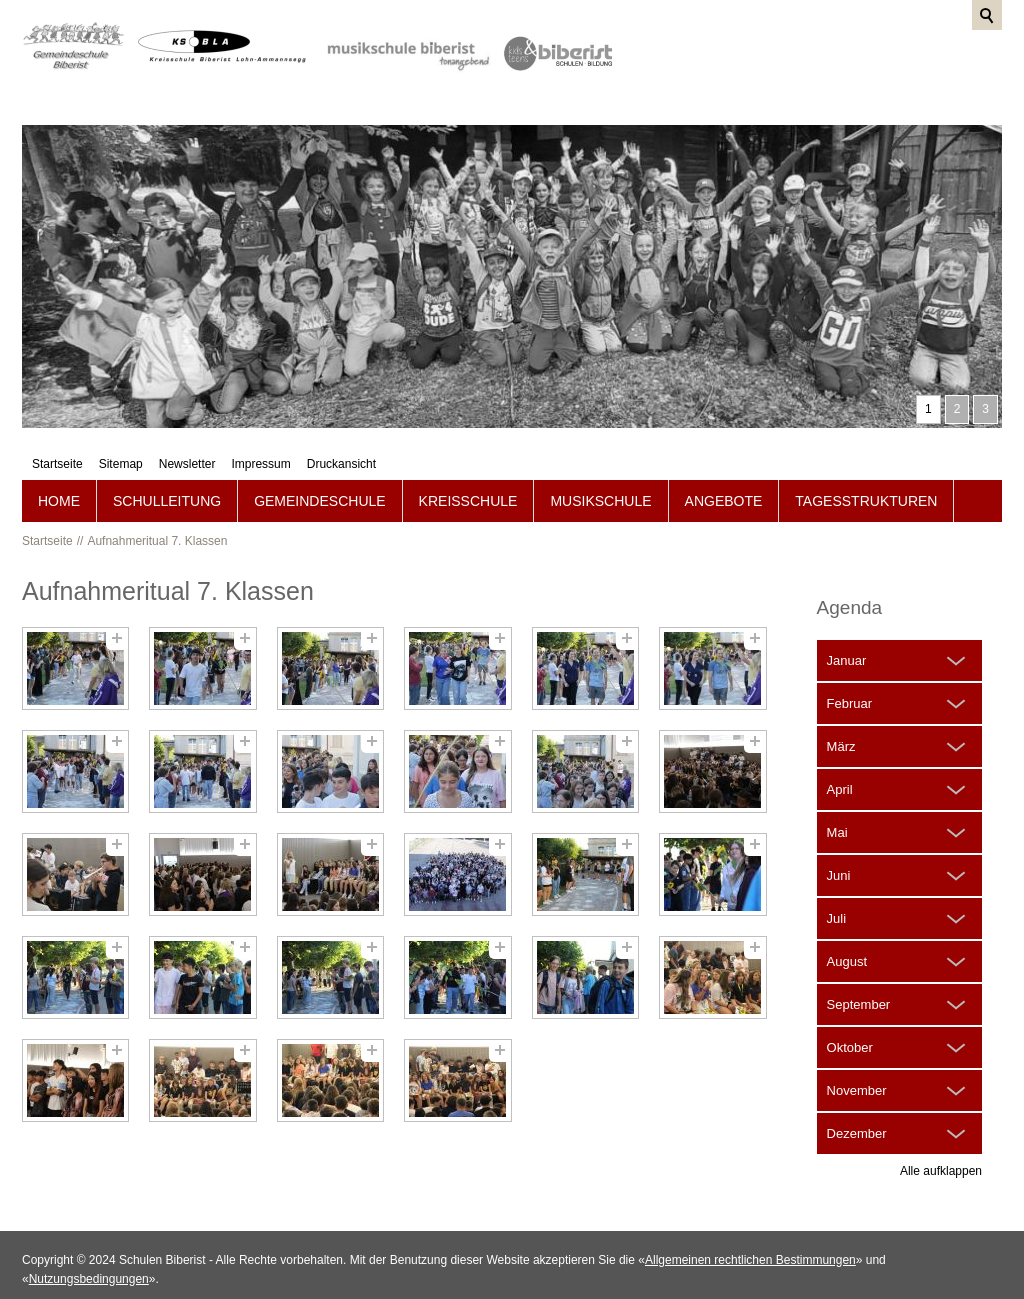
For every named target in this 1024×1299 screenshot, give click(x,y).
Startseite (673, 45)
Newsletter (803, 45)
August (847, 930)
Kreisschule (468, 470)
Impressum (876, 45)
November (857, 1059)
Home (59, 470)
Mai (837, 801)
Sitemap (737, 45)
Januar (847, 629)
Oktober (850, 1016)
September (859, 973)
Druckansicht (957, 45)
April (840, 758)
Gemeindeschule (319, 470)
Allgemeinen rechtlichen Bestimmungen (750, 1229)
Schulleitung (167, 470)
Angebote (724, 470)
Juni (839, 844)
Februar (850, 672)
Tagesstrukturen (866, 470)
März (841, 715)
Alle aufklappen (941, 1140)
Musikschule (600, 470)
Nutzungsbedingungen (89, 1248)
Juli (837, 887)
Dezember (857, 1102)
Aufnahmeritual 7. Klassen (157, 510)
